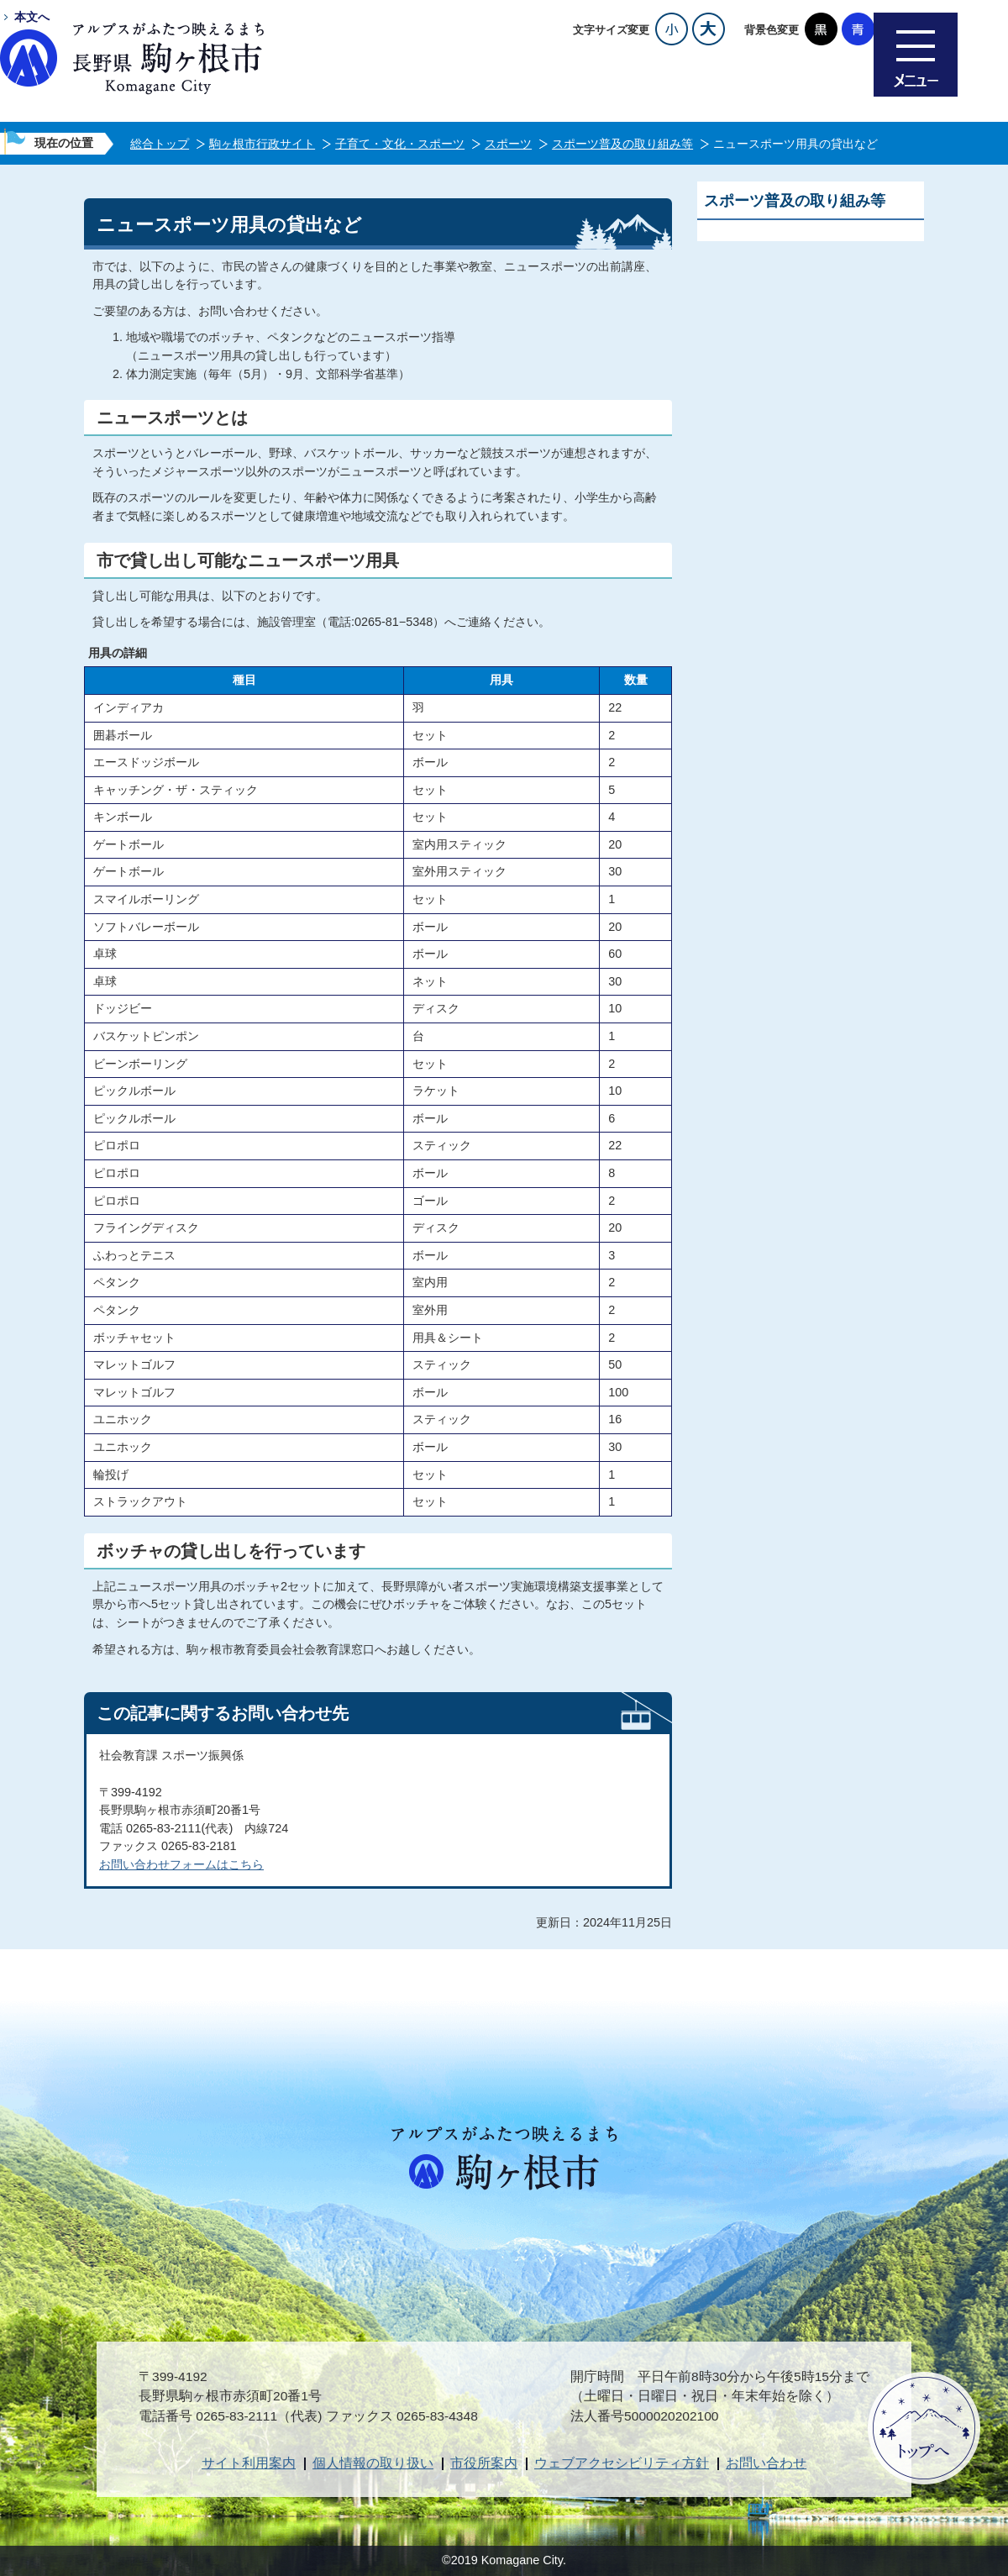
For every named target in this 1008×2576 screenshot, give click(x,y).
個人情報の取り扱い (372, 2463)
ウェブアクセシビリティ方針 (621, 2463)
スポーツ (508, 143)
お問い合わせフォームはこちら (181, 1864)
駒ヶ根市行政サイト (262, 143)
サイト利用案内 (249, 2463)
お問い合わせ (766, 2463)
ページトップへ (924, 2428)
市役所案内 (483, 2463)
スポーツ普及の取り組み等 (622, 143)
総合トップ (159, 143)
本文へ (32, 17)
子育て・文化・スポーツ (400, 143)
